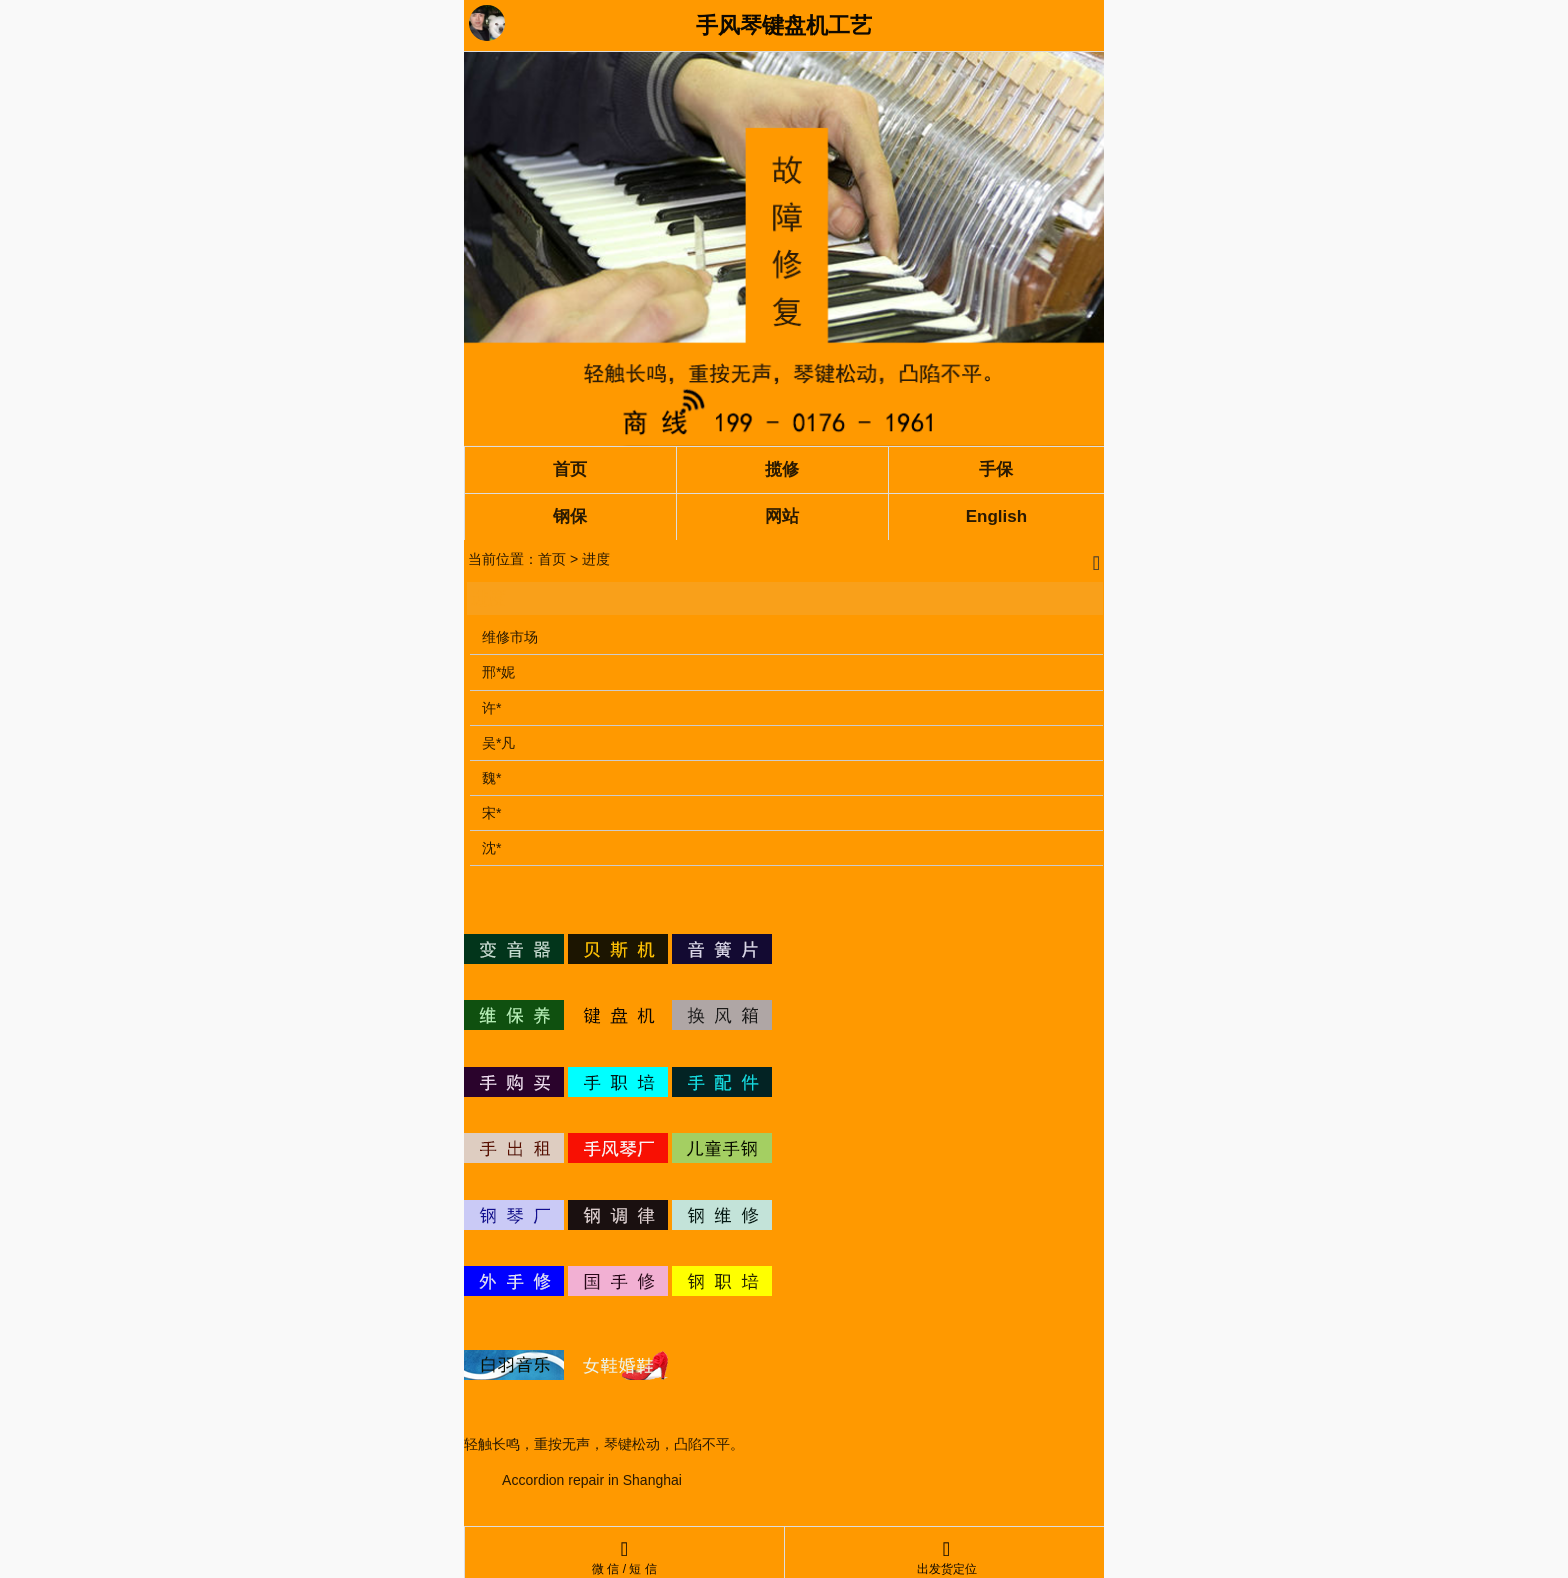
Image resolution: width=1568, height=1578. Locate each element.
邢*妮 (498, 672)
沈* (491, 848)
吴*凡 (498, 743)
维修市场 (510, 637)
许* (491, 708)
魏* (491, 778)
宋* (491, 813)
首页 (552, 559)
